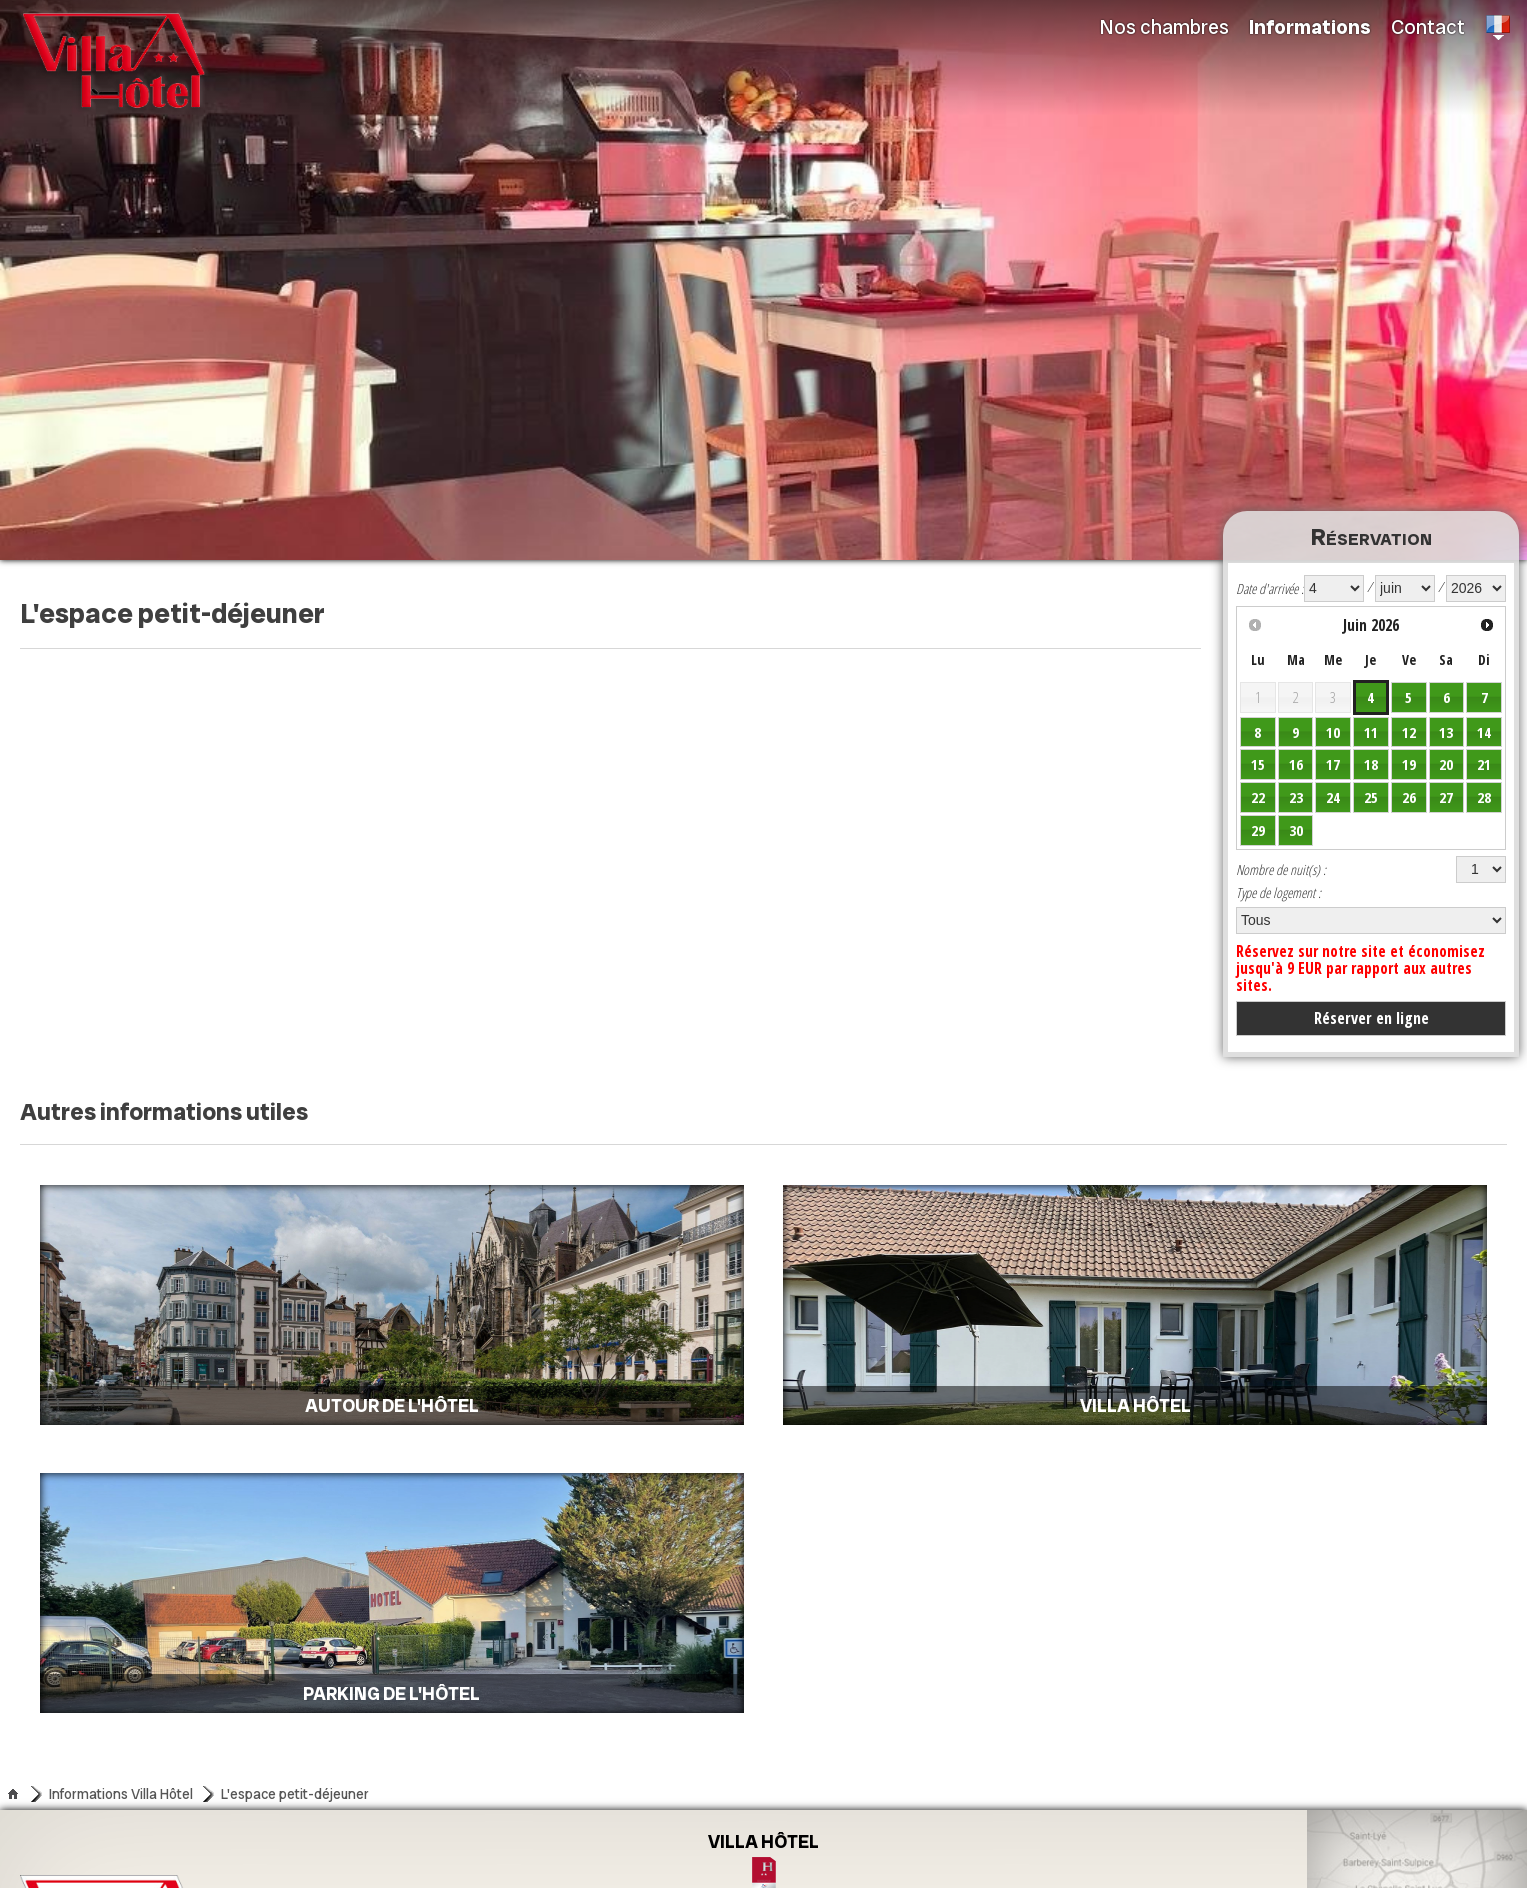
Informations (1310, 27)
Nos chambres (1164, 27)
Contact (1428, 27)
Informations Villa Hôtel (121, 1794)
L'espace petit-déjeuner (295, 1794)
